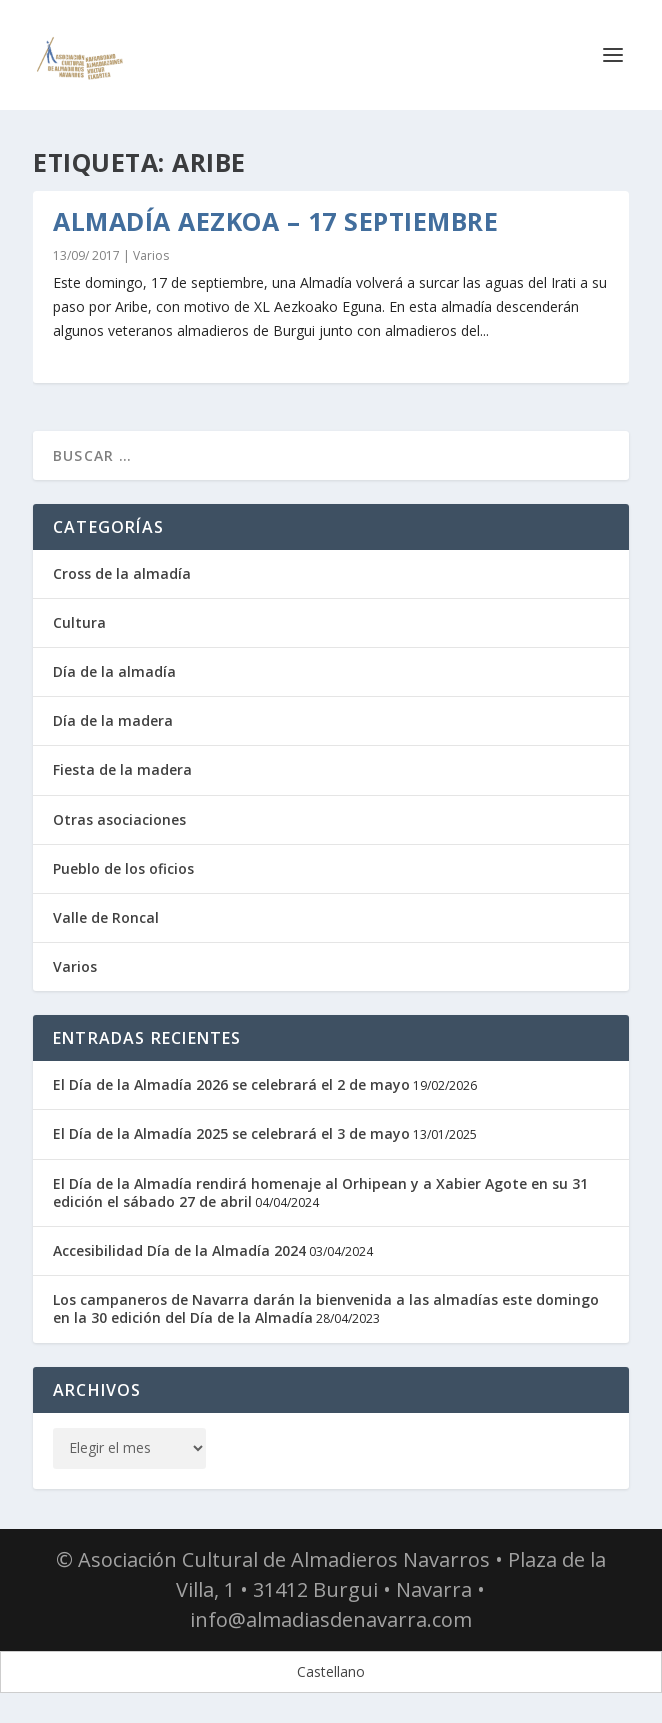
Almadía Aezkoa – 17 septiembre (275, 221)
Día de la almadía (114, 671)
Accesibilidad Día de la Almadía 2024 (179, 1250)
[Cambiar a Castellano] (331, 1672)
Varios (151, 255)
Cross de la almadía (122, 573)
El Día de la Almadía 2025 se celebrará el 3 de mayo (231, 1133)
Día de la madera (113, 720)
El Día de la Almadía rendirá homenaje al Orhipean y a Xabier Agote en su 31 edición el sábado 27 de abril (320, 1192)
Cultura (79, 622)
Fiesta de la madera (122, 769)
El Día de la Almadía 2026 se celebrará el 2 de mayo (231, 1084)
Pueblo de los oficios (123, 868)
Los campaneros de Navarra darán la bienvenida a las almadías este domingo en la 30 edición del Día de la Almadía (326, 1308)
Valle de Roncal (106, 917)
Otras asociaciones (119, 819)
